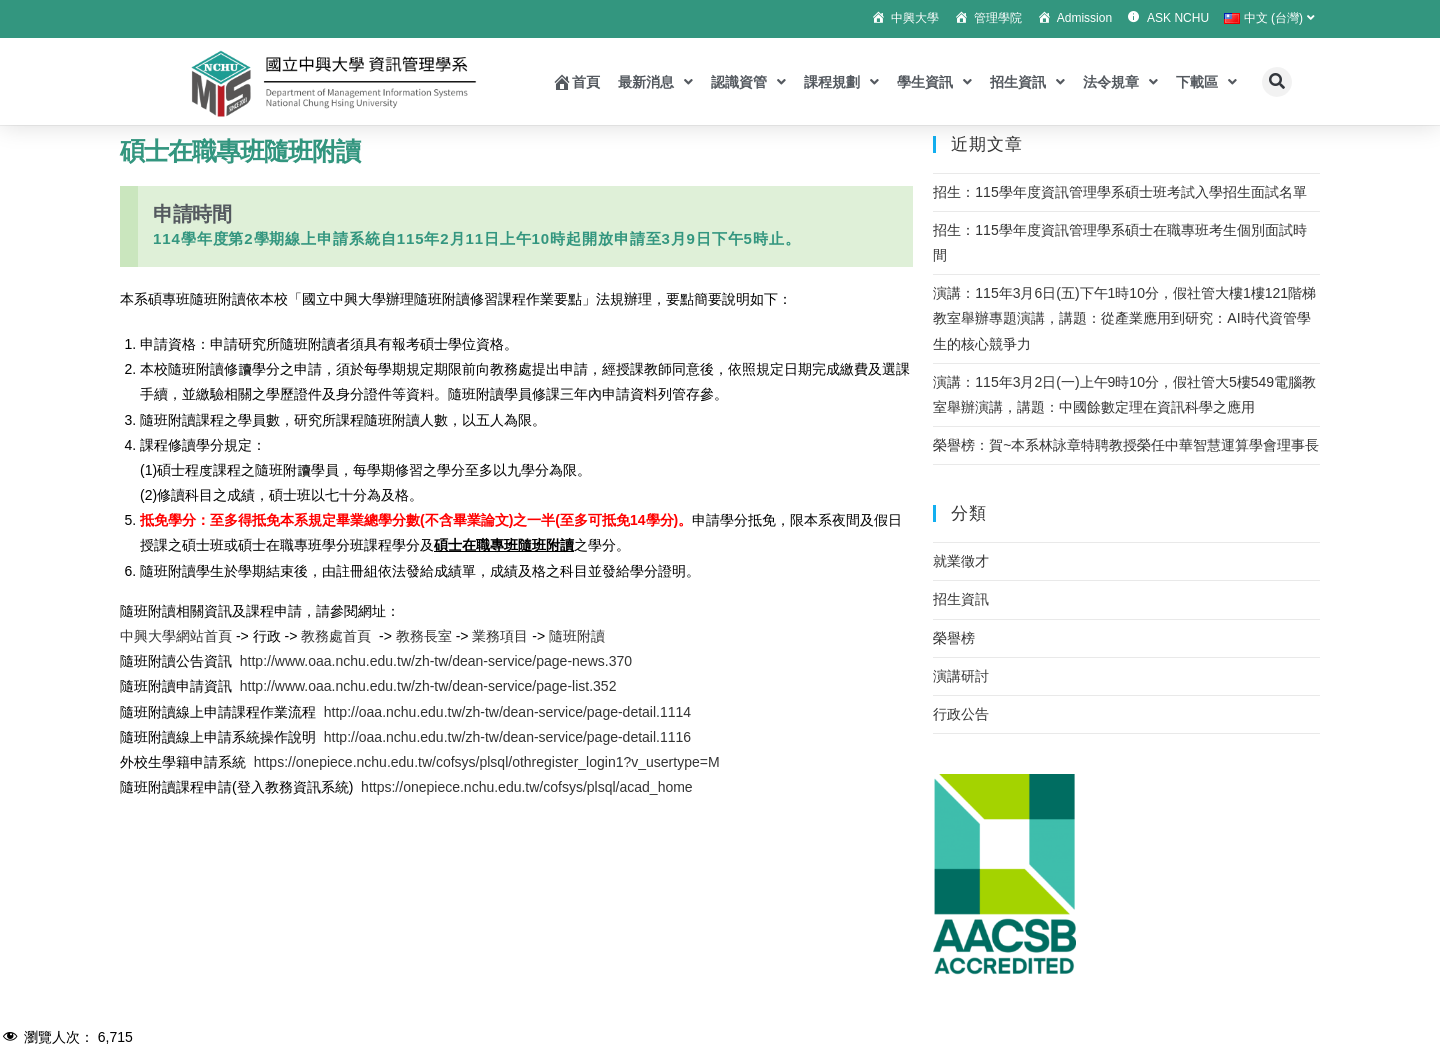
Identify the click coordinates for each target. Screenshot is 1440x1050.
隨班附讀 (577, 636)
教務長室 (422, 636)
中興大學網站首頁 (176, 636)
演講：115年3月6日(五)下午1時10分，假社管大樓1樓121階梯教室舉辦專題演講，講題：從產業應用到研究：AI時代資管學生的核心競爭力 (1124, 318)
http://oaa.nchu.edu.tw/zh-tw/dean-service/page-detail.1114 (507, 712)
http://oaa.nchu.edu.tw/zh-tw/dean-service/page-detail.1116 (507, 737)
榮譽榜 (954, 638)
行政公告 (961, 714)
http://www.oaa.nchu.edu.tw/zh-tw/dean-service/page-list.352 (428, 686)
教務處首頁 (336, 636)
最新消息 (655, 82)
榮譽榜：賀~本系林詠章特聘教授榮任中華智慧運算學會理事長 (1126, 445)
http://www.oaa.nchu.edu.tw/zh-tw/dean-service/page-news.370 (436, 661)
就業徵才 (961, 561)
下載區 (1206, 82)
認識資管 (748, 82)
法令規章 (1120, 82)
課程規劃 (841, 82)
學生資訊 (934, 82)
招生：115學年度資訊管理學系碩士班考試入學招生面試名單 (1119, 192)
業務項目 (500, 636)
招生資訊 (1027, 82)
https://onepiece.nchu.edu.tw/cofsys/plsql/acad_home (527, 787)
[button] (1277, 82)
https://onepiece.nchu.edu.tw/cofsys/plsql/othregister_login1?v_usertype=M (487, 762)
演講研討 (961, 676)
